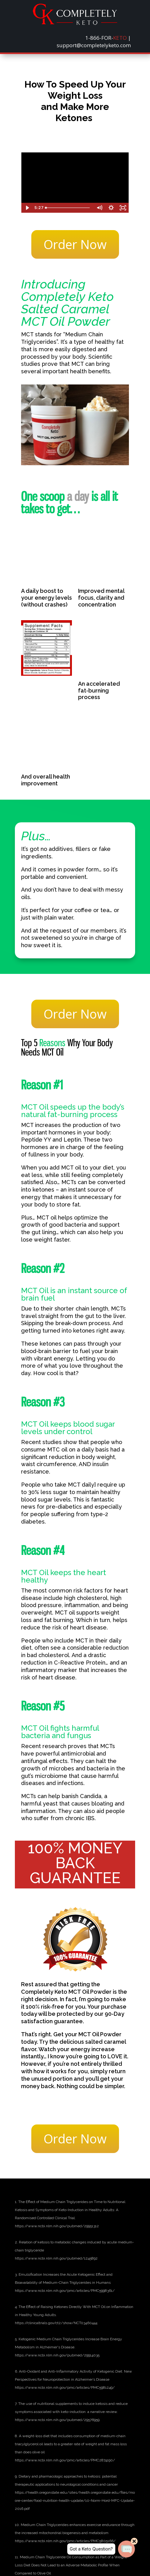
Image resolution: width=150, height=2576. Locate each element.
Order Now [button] (75, 244)
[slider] (68, 208)
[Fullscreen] (123, 208)
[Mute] (99, 208)
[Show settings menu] (111, 208)
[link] (75, 23)
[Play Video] (27, 208)
